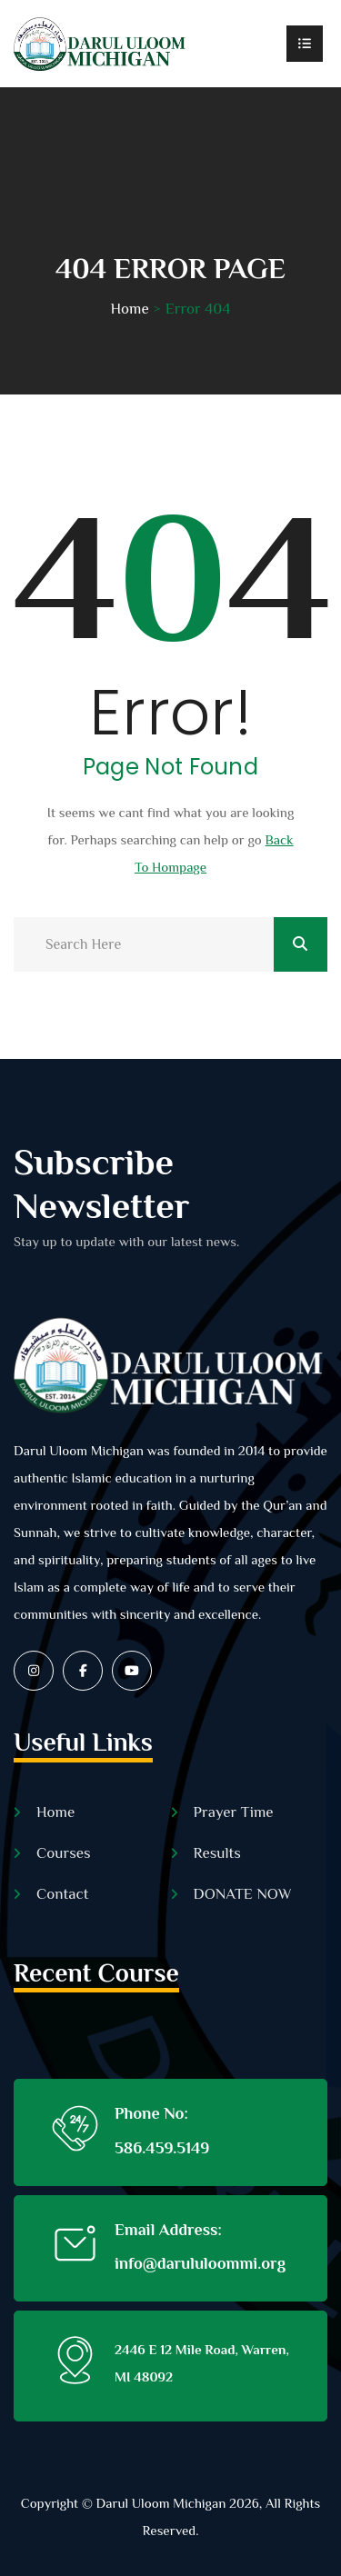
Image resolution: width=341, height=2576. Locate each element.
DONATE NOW (243, 1893)
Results (217, 1853)
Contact (62, 1893)
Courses (63, 1853)
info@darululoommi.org (200, 2263)
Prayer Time (234, 1812)
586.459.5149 (162, 2148)
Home (129, 308)
